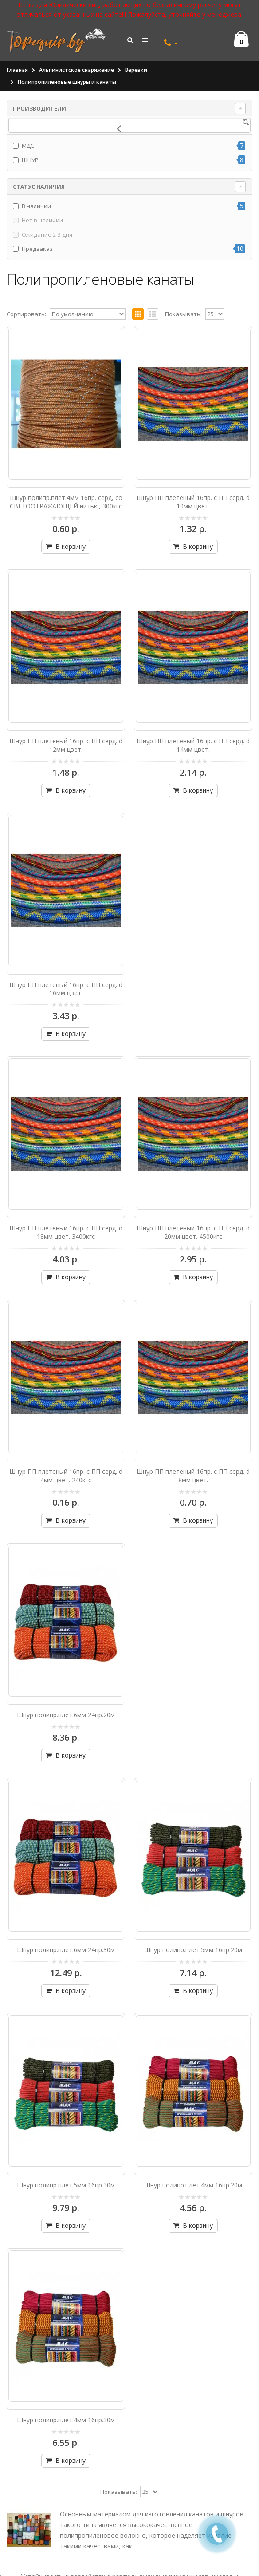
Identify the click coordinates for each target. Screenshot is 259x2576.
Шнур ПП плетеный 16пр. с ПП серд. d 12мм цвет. (65, 745)
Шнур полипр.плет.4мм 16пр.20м (193, 2185)
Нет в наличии (42, 220)
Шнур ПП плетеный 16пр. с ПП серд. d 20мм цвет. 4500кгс (193, 1232)
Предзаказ (37, 249)
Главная (17, 70)
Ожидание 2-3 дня (47, 234)
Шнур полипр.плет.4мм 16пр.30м (66, 2420)
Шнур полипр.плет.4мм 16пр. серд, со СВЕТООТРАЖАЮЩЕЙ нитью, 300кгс (66, 501)
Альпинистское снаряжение (76, 70)
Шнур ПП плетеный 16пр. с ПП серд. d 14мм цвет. (193, 745)
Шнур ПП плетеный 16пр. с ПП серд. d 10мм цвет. (193, 501)
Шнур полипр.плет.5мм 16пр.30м (66, 2185)
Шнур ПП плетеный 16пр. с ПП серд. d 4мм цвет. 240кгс (65, 1475)
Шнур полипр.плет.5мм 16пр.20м (193, 1949)
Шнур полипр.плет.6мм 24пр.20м (66, 1715)
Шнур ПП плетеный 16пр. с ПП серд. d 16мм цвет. (65, 988)
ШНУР (30, 160)
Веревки (136, 70)
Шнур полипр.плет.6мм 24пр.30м (66, 1949)
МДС (28, 146)
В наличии (36, 206)
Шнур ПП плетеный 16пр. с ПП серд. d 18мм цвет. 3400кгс (65, 1232)
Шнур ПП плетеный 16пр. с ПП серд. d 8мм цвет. (193, 1475)
